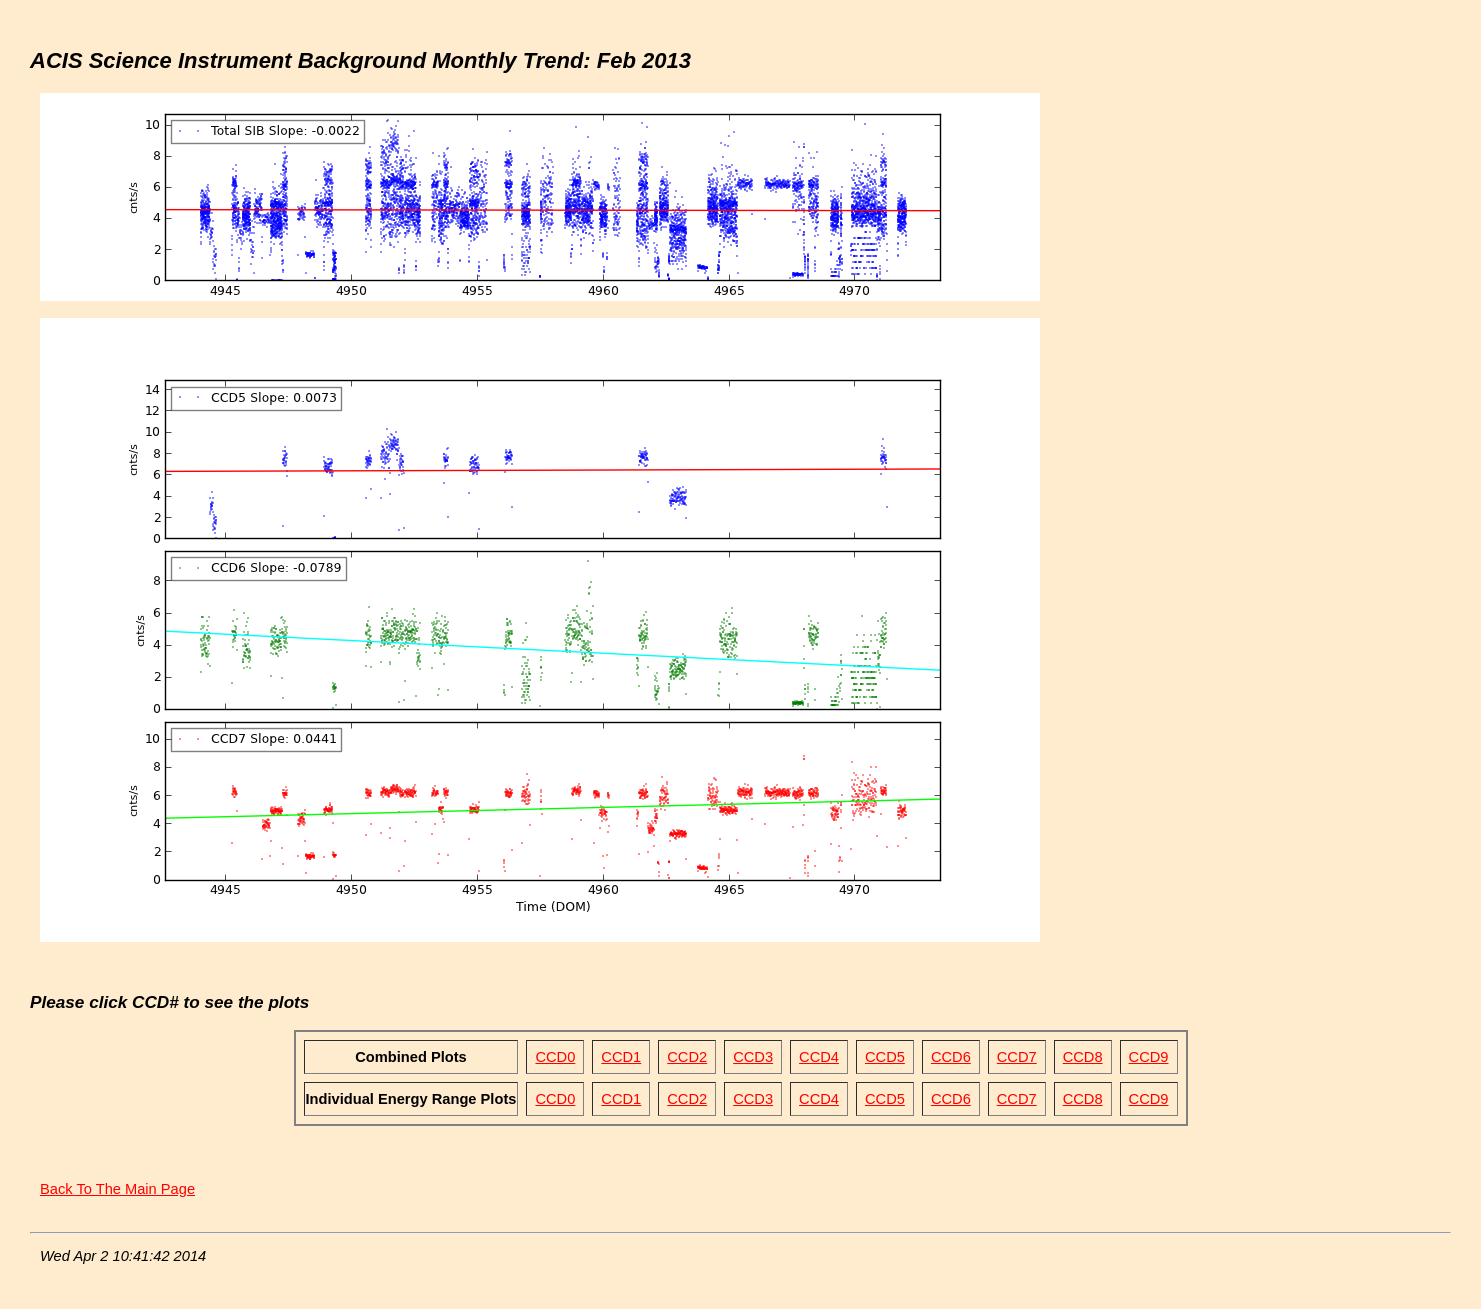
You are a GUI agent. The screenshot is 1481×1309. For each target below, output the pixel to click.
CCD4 (819, 1057)
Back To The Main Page (117, 1189)
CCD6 (951, 1057)
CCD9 (1149, 1057)
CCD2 (687, 1057)
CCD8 (1083, 1057)
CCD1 (621, 1057)
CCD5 (885, 1057)
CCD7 (1017, 1057)
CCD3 (753, 1057)
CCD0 (555, 1057)
